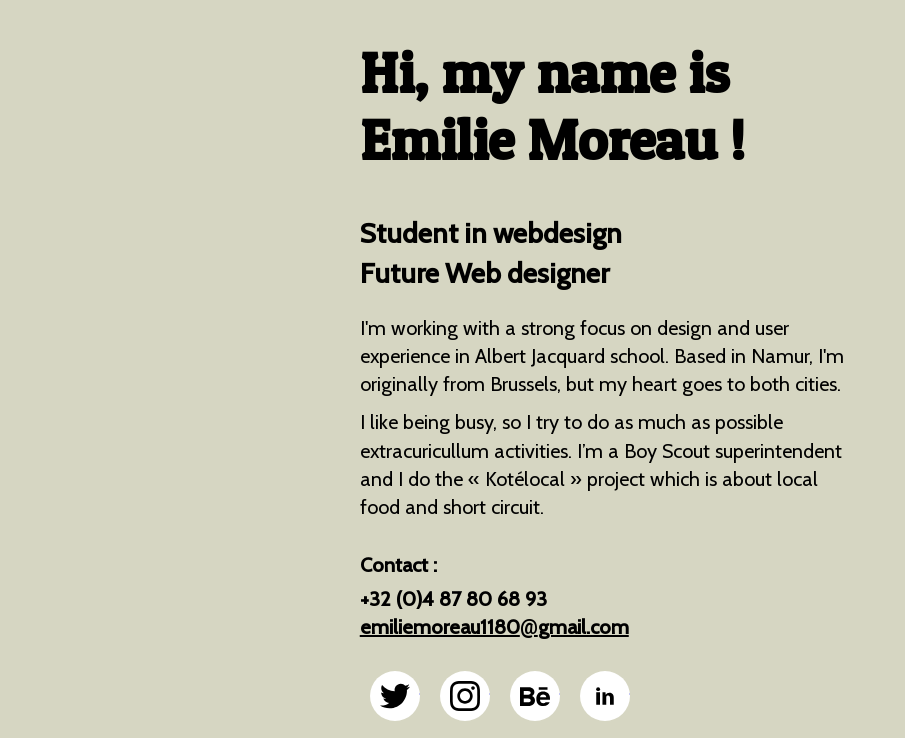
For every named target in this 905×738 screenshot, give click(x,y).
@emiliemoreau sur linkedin (605, 696)
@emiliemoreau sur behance (535, 696)
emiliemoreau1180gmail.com (494, 627)
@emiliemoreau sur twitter (395, 696)
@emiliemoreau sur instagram (465, 696)
